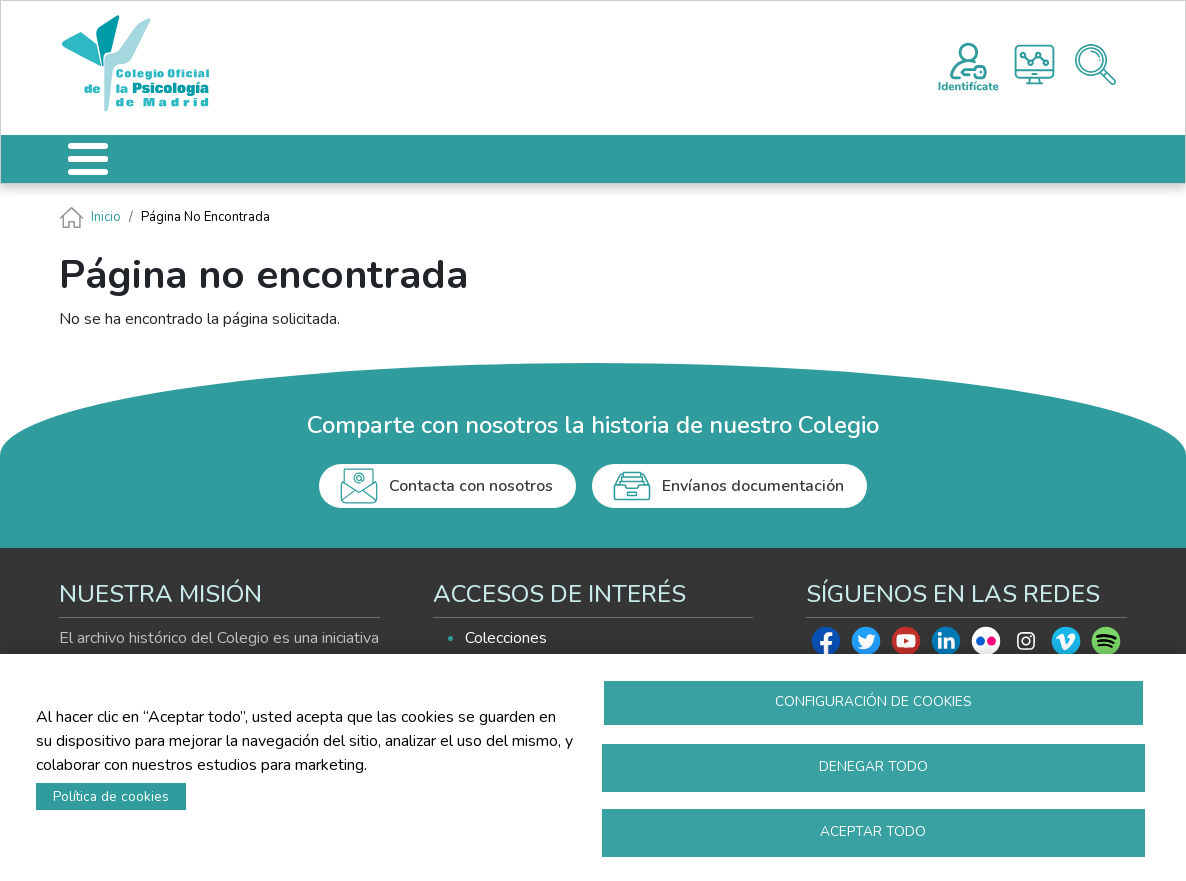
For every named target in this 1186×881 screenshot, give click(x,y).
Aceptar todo (873, 831)
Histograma (1034, 64)
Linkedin (946, 646)
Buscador (1095, 64)
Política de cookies (111, 796)
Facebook (826, 646)
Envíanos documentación (753, 486)
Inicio (106, 217)
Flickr (986, 646)
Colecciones (506, 638)
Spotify (1106, 646)
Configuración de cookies (873, 701)
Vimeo (1066, 646)
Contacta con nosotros (471, 486)
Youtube (906, 646)
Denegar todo (873, 766)
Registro (968, 64)
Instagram (1026, 646)
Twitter (866, 646)
